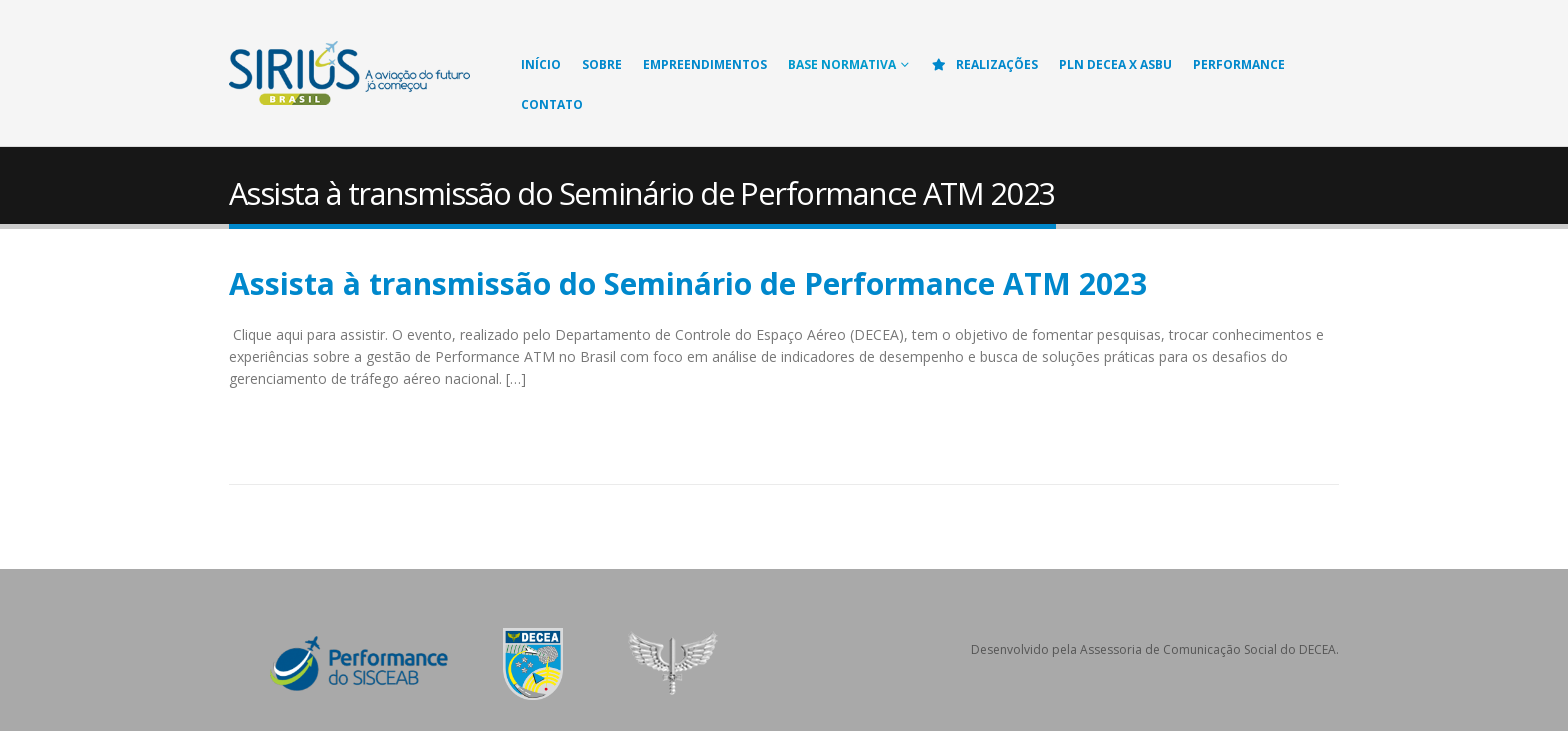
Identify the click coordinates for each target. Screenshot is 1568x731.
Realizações (984, 64)
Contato (552, 104)
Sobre (602, 64)
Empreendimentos (705, 64)
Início (541, 64)
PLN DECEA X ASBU (1115, 64)
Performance (1239, 64)
